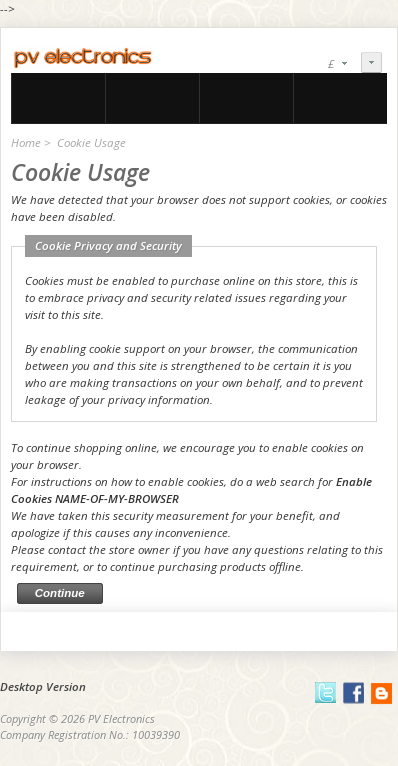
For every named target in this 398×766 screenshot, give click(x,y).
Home (26, 142)
